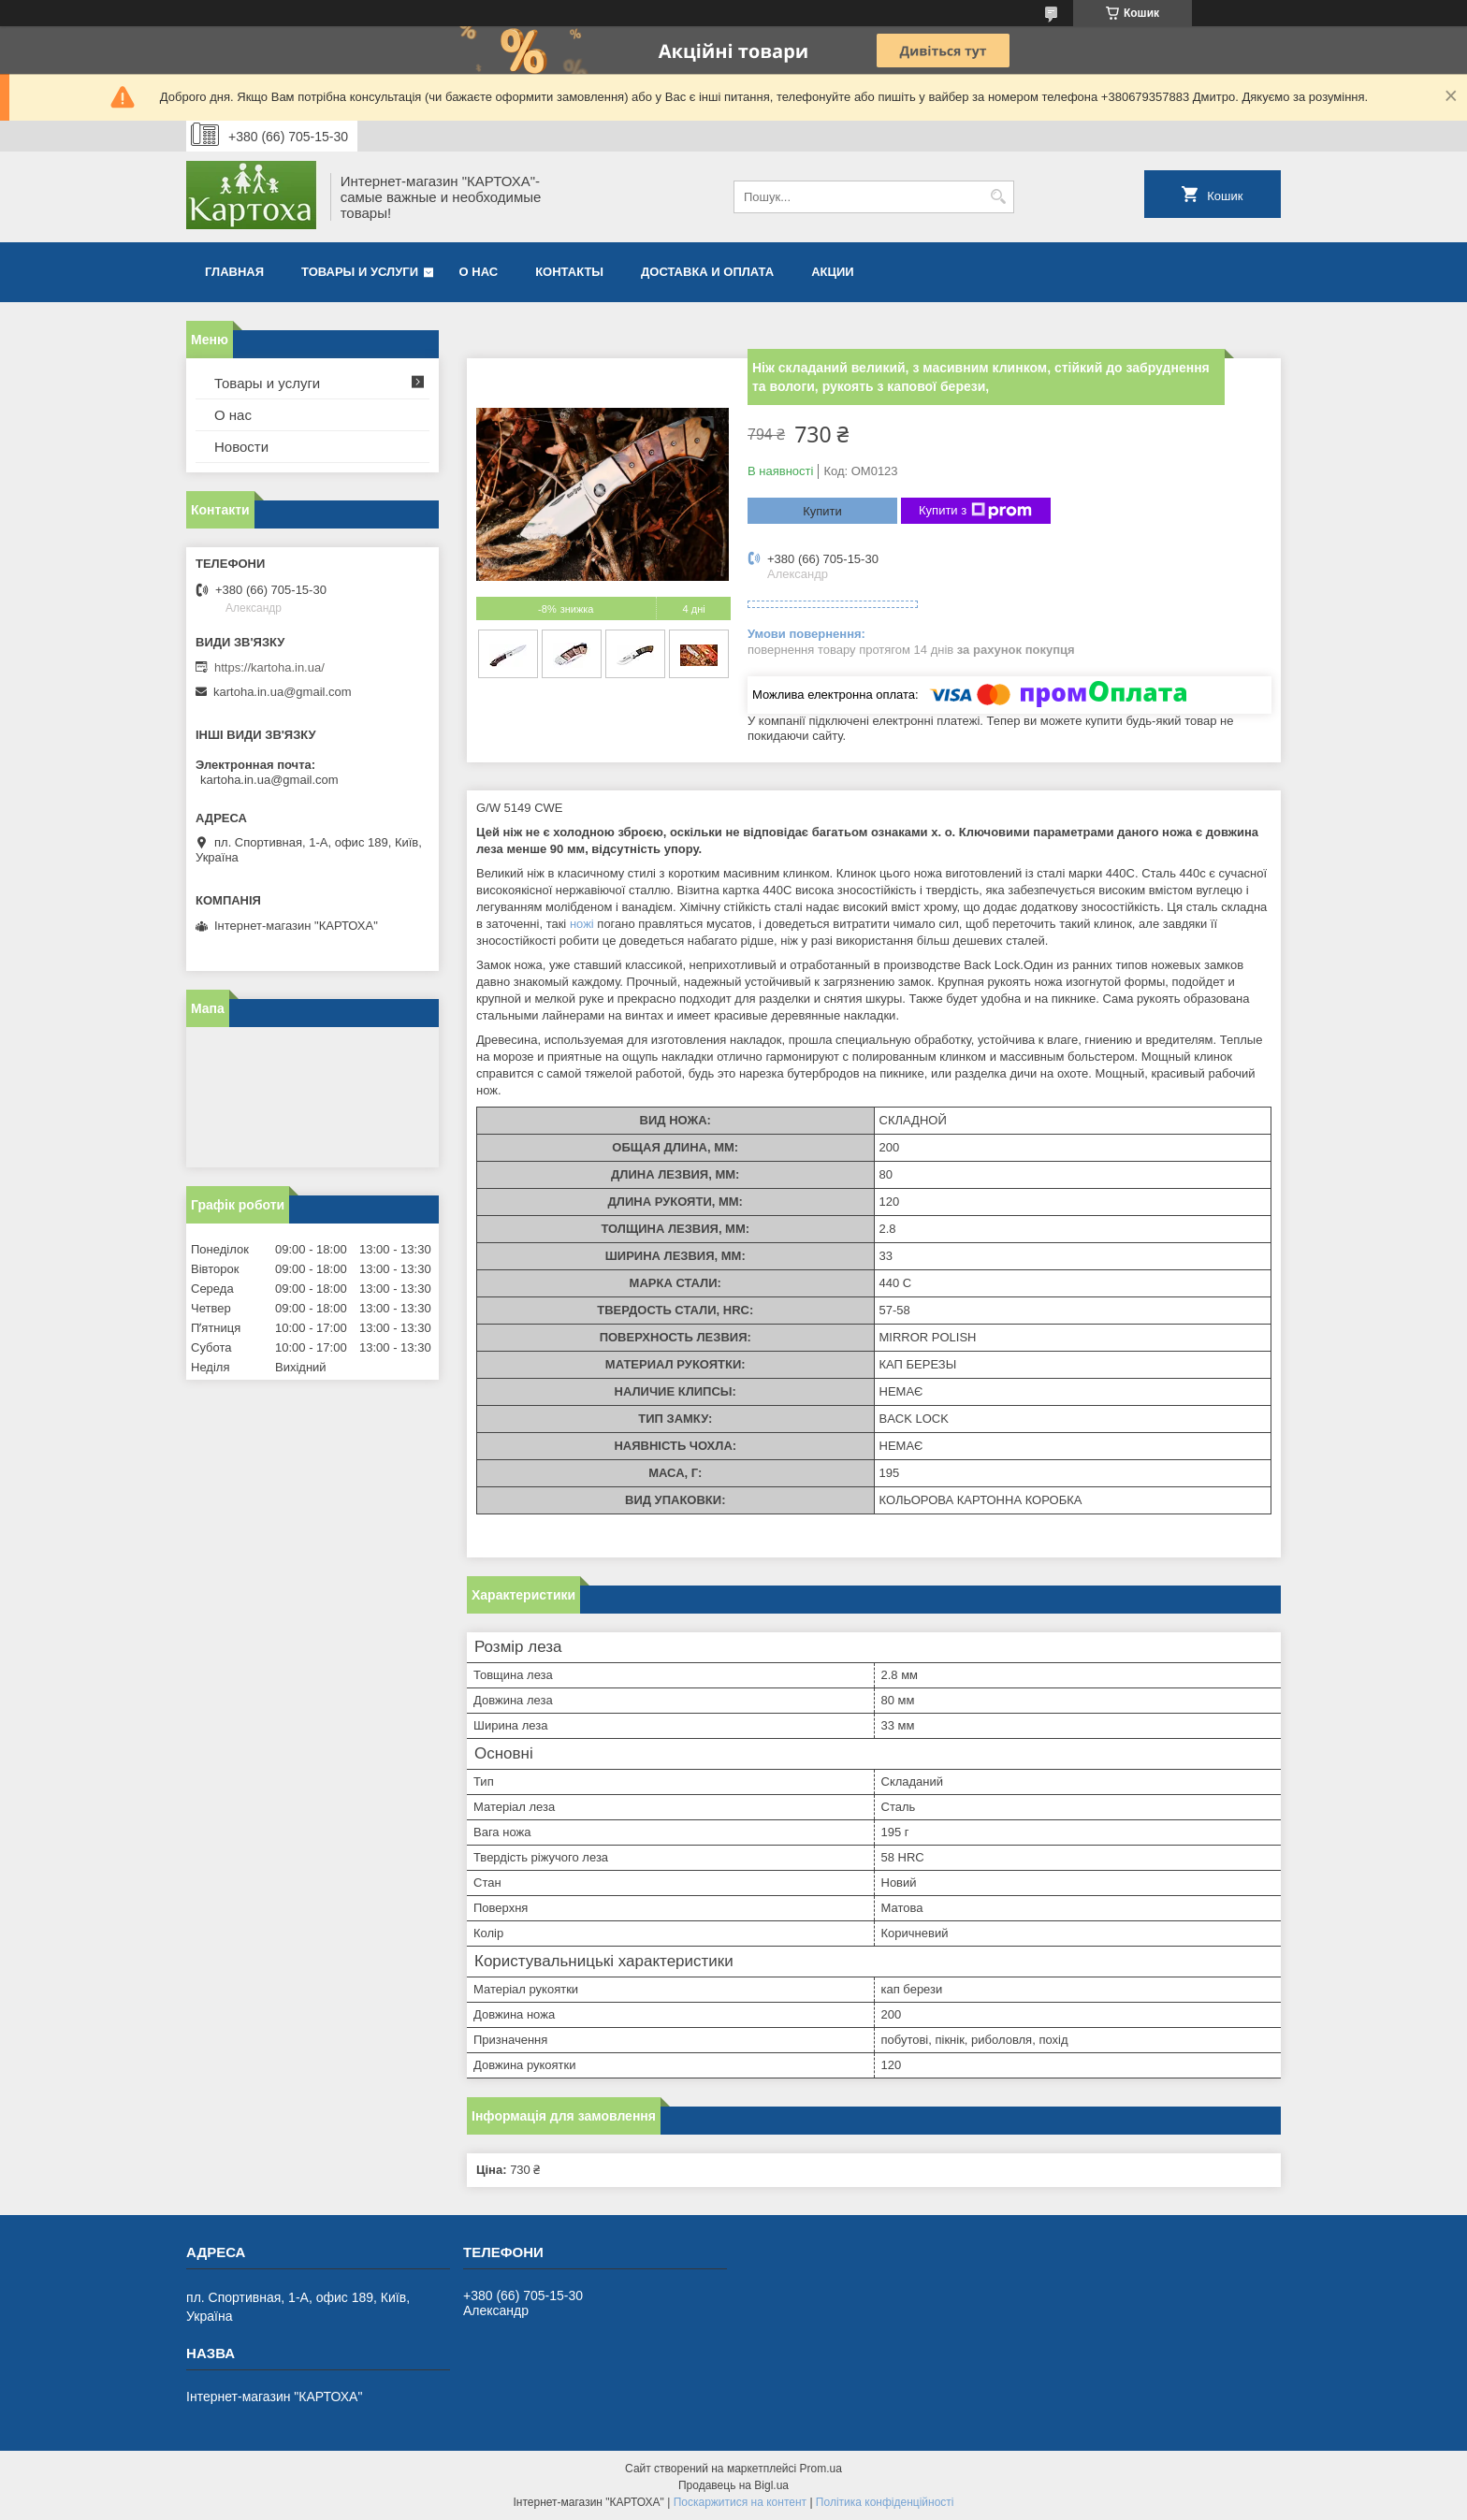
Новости (241, 447)
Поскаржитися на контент (740, 2502)
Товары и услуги (359, 272)
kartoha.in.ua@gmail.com (282, 692)
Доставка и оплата (707, 272)
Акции (832, 272)
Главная (234, 272)
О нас (479, 272)
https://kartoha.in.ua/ (269, 667)
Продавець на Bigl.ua (733, 2485)
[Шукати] (997, 197)
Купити (822, 511)
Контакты (569, 272)
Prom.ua (821, 2468)
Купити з (975, 510)
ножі (582, 924)
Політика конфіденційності (885, 2502)
